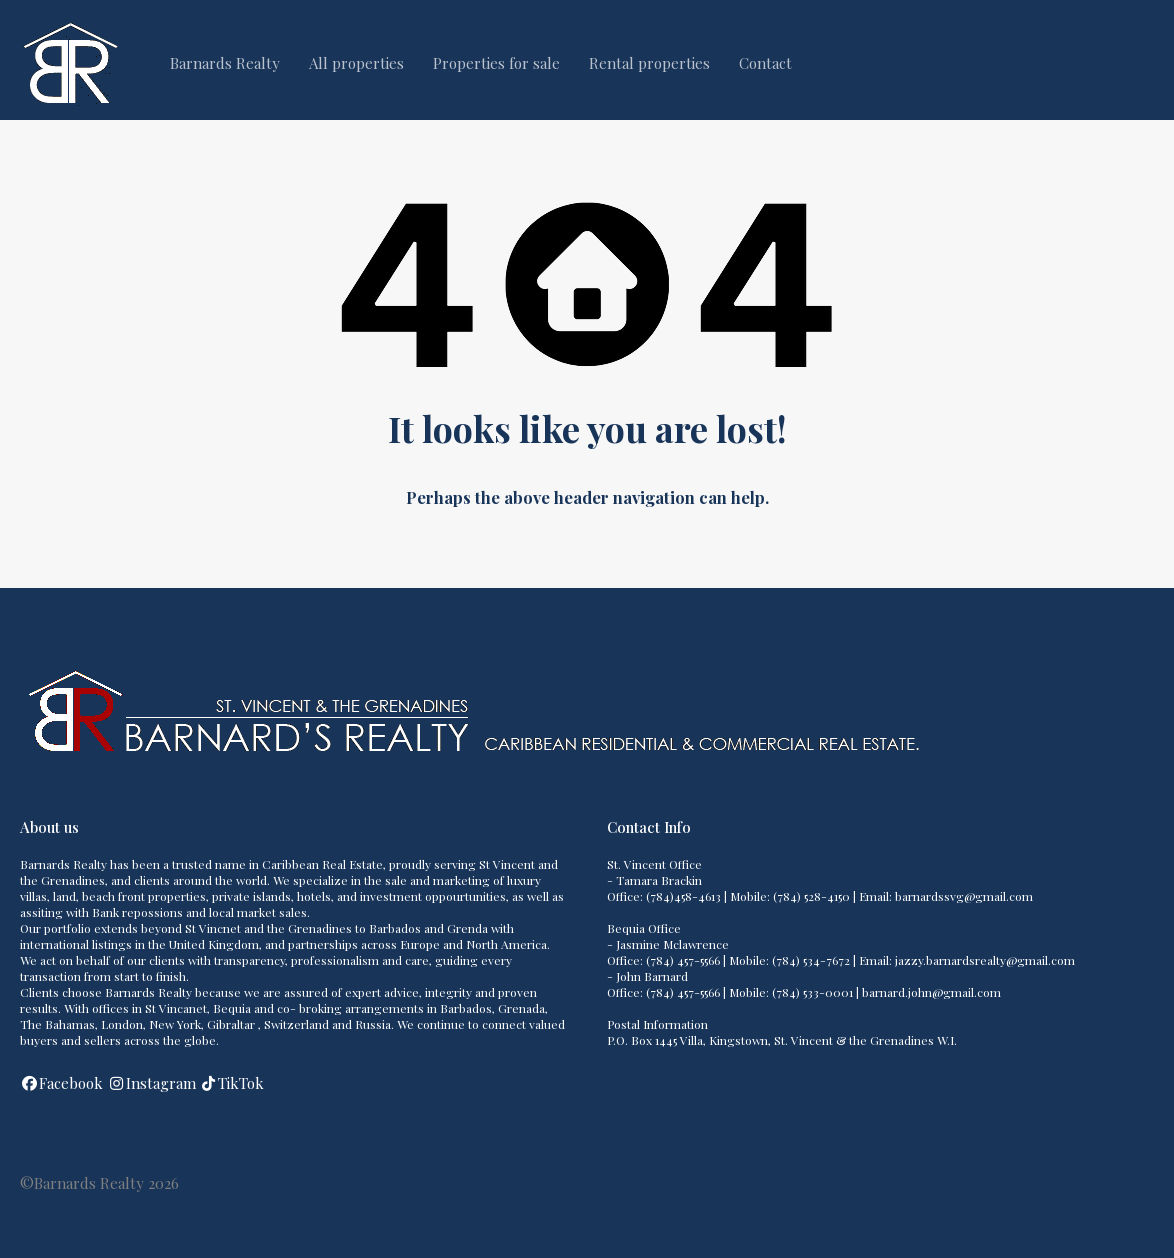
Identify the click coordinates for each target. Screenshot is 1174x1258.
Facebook (71, 1083)
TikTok (241, 1083)
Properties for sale (496, 63)
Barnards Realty (225, 63)
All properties (356, 63)
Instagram (161, 1083)
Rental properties (649, 63)
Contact (765, 63)
